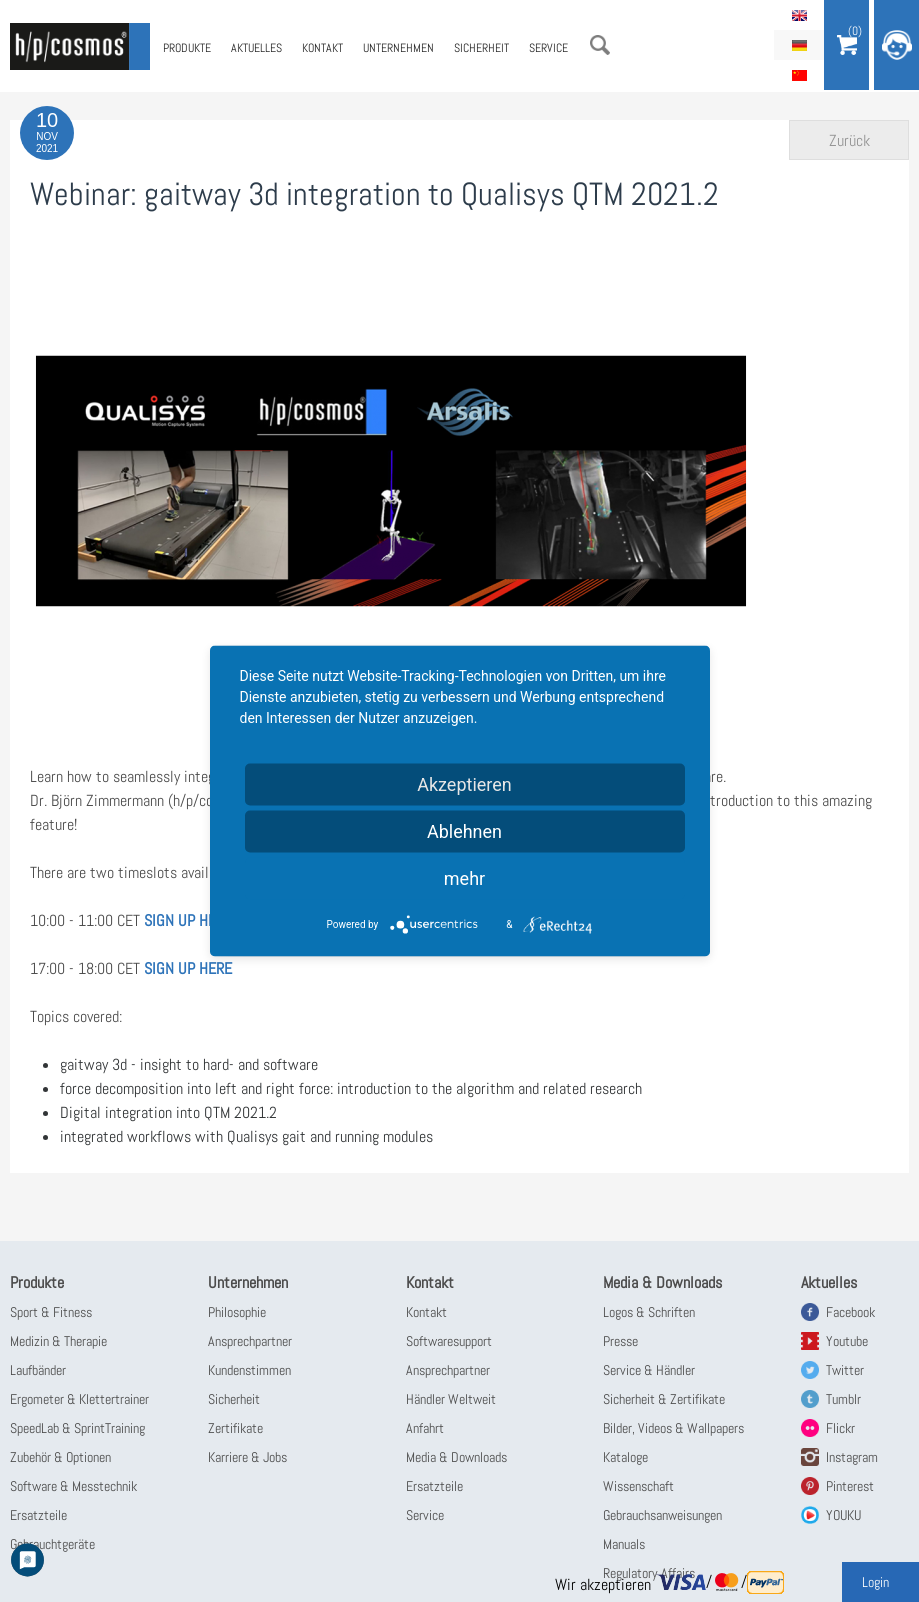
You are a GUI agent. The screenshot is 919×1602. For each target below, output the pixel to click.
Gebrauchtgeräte (52, 1544)
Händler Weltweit (451, 1399)
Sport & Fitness (51, 1312)
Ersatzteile (38, 1515)
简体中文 (799, 75)
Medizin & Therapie (58, 1341)
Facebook (850, 1312)
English (799, 15)
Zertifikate (235, 1428)
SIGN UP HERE (188, 920)
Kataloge (625, 1457)
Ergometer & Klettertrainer (79, 1399)
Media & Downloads (456, 1457)
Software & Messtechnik (73, 1486)
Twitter (845, 1370)
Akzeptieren (464, 784)
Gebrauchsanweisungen (662, 1515)
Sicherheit (481, 48)
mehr (464, 878)
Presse (620, 1341)
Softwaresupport (449, 1341)
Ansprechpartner (250, 1341)
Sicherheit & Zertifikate (664, 1399)
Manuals (624, 1544)
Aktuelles (256, 48)
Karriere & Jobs (247, 1457)
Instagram (852, 1457)
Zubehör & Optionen (60, 1457)
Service (548, 48)
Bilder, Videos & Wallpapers (673, 1428)
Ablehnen (464, 831)
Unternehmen (398, 48)
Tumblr (843, 1399)
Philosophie (237, 1312)
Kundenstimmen (249, 1370)
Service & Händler (649, 1370)
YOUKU (843, 1515)
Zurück (849, 140)
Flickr (840, 1428)
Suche (600, 45)
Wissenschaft (638, 1486)
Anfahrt (425, 1428)
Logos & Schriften (649, 1312)
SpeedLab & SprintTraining (77, 1428)
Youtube (847, 1341)
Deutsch (799, 45)
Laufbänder (38, 1370)
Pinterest (850, 1486)
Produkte (187, 48)
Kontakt (322, 48)
